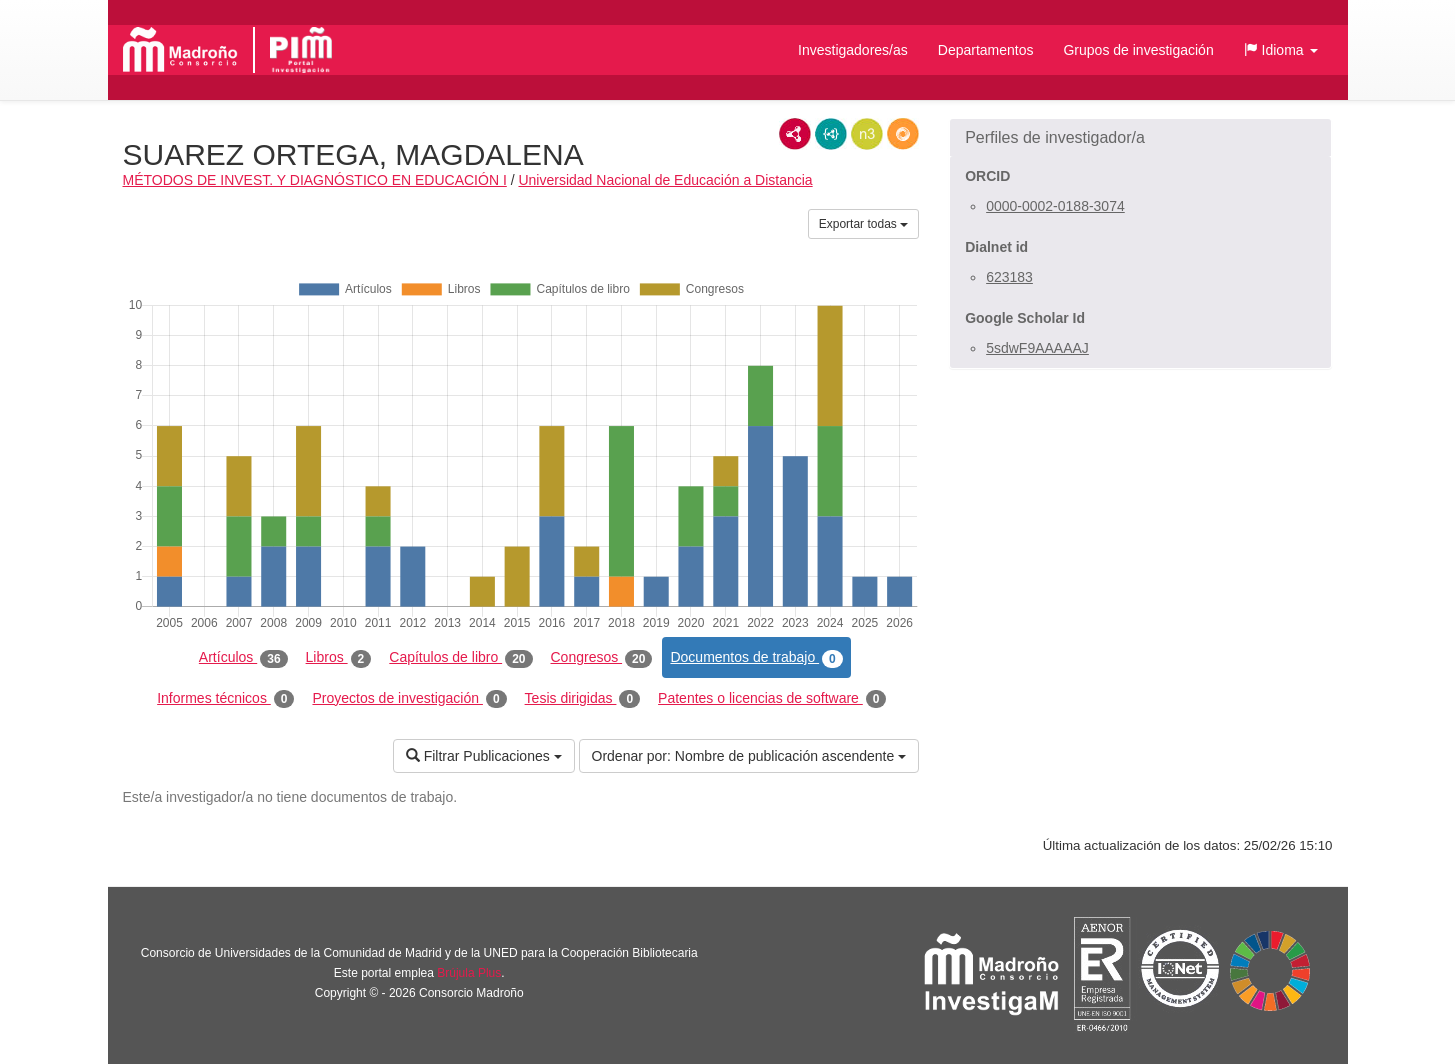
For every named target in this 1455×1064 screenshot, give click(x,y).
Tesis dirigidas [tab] (583, 699)
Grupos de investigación (1138, 50)
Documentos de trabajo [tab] (756, 658)
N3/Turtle (867, 134)
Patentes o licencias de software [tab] (772, 699)
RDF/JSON (903, 134)
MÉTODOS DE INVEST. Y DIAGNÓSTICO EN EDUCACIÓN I (315, 180)
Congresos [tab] (602, 658)
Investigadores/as (853, 50)
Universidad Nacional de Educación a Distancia (665, 180)
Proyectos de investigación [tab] (409, 699)
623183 (1009, 277)
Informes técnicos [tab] (225, 699)
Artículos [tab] (243, 658)
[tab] (1140, 138)
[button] (1281, 50)
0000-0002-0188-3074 (1055, 206)
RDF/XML (795, 134)
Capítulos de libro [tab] (460, 658)
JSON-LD (831, 134)
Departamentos (986, 50)
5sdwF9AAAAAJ (1037, 348)
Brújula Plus (469, 973)
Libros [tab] (339, 658)
